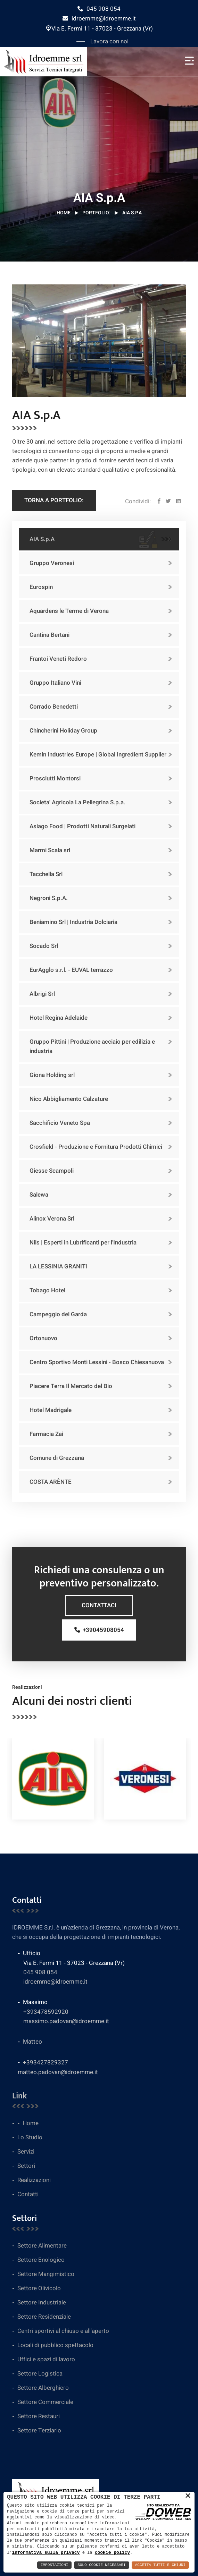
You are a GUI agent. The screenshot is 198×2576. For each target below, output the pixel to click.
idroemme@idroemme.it (99, 18)
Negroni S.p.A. (49, 898)
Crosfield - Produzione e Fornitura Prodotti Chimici (96, 1146)
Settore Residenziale (44, 2316)
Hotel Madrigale (51, 1410)
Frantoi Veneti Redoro (58, 658)
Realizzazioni (34, 2180)
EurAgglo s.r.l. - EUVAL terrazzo (71, 970)
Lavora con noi (109, 41)
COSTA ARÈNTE (51, 1482)
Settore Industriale (41, 2302)
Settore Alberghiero (43, 2388)
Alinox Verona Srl (52, 1218)
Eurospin (41, 587)
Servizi (25, 2151)
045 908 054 (99, 9)
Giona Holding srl (52, 1075)
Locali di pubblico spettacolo (55, 2345)
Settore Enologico (41, 2260)
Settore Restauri (38, 2416)
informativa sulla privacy (46, 2552)
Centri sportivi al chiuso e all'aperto (63, 2331)
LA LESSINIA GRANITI (58, 1266)
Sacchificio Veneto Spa (60, 1123)
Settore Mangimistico (45, 2274)
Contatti (28, 2194)
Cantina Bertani (49, 635)
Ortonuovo (43, 1338)
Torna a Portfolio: (54, 500)
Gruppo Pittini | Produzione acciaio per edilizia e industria (92, 1046)
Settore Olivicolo (39, 2288)
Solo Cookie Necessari (101, 2565)
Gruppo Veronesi (52, 563)
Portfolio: (96, 212)
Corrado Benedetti (54, 706)
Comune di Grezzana (57, 1458)
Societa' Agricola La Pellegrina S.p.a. (77, 802)
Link (19, 2096)
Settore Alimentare (42, 2245)
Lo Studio (29, 2137)
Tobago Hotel (47, 1290)
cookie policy (112, 2552)
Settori (26, 2166)
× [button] (188, 2495)
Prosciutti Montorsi (55, 778)
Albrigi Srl (42, 994)
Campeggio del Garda (58, 1314)
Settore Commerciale (45, 2402)
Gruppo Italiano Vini (55, 682)
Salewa (39, 1194)
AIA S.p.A (42, 539)
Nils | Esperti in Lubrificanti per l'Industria (83, 1242)
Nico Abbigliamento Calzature (69, 1099)
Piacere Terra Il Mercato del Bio (71, 1386)
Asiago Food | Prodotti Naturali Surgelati (82, 826)
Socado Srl (44, 946)
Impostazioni (54, 2565)
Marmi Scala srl (50, 850)
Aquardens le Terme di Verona (69, 611)
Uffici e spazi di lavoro (46, 2359)
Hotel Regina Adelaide (59, 1017)
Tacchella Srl (46, 874)
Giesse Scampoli (52, 1170)
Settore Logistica (40, 2373)
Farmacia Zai (46, 1434)
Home (64, 212)
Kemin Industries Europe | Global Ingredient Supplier (98, 754)
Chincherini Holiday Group (63, 730)
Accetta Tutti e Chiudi (160, 2565)
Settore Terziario (39, 2430)
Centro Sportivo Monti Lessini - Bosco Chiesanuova (97, 1362)
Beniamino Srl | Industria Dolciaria (73, 922)
